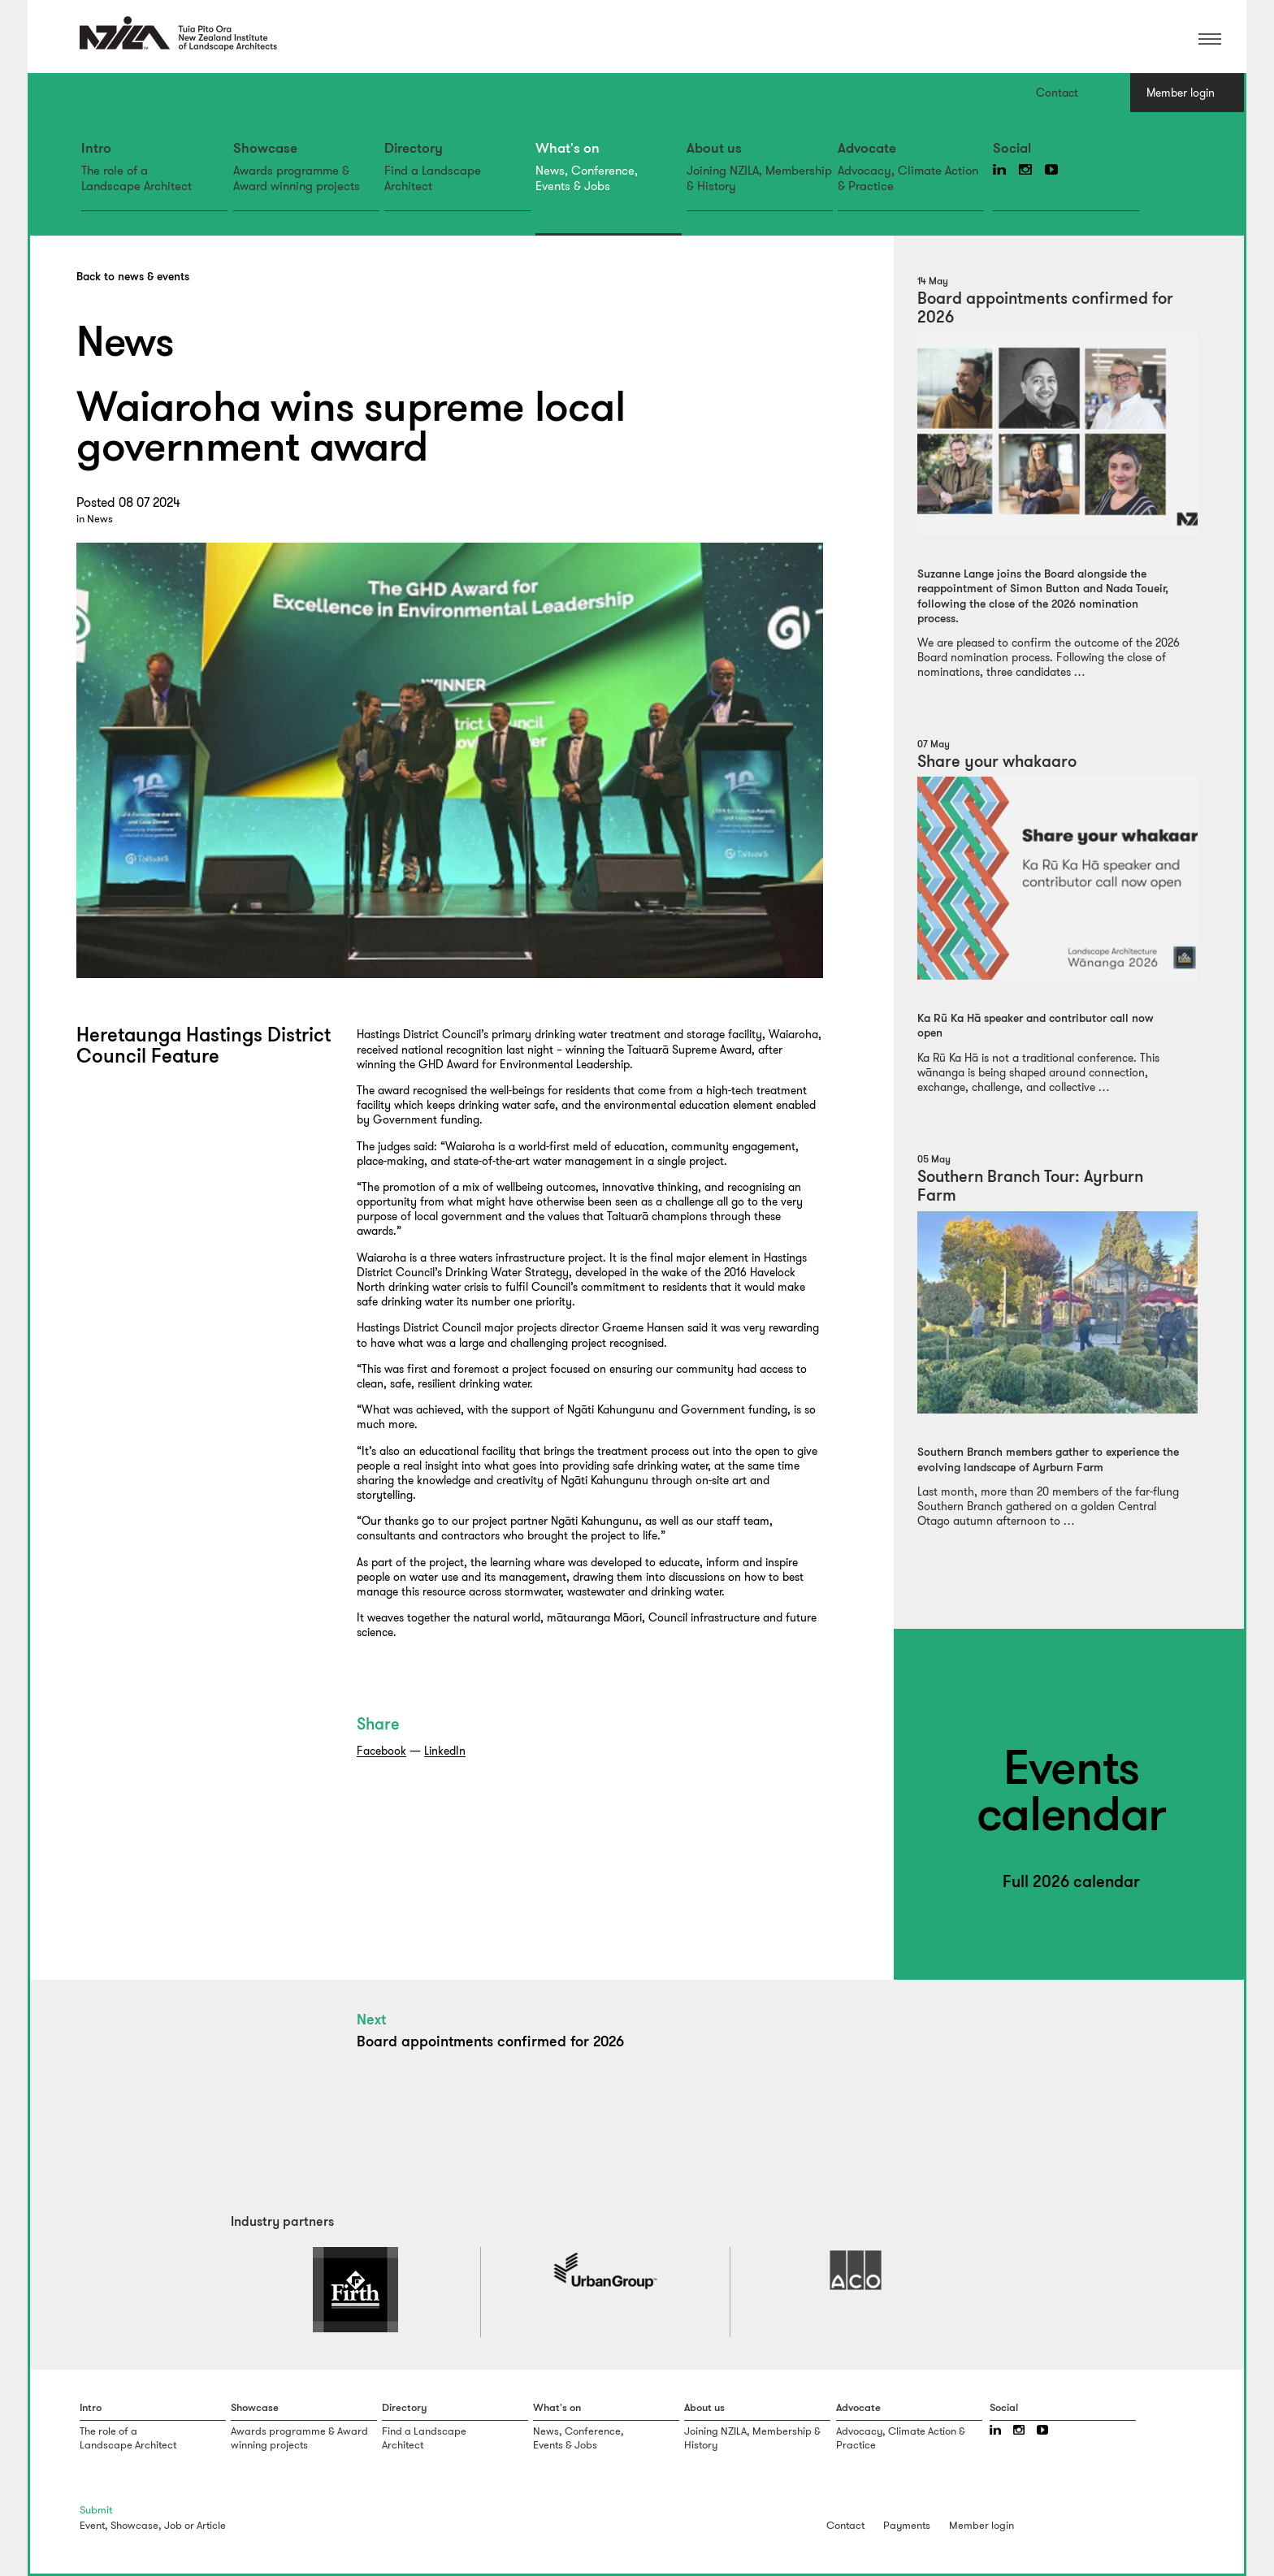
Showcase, (136, 2525)
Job (173, 2525)
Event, (94, 2525)
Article (211, 2525)
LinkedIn (445, 1751)
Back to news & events (132, 277)
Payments (906, 2525)
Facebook (381, 1751)
